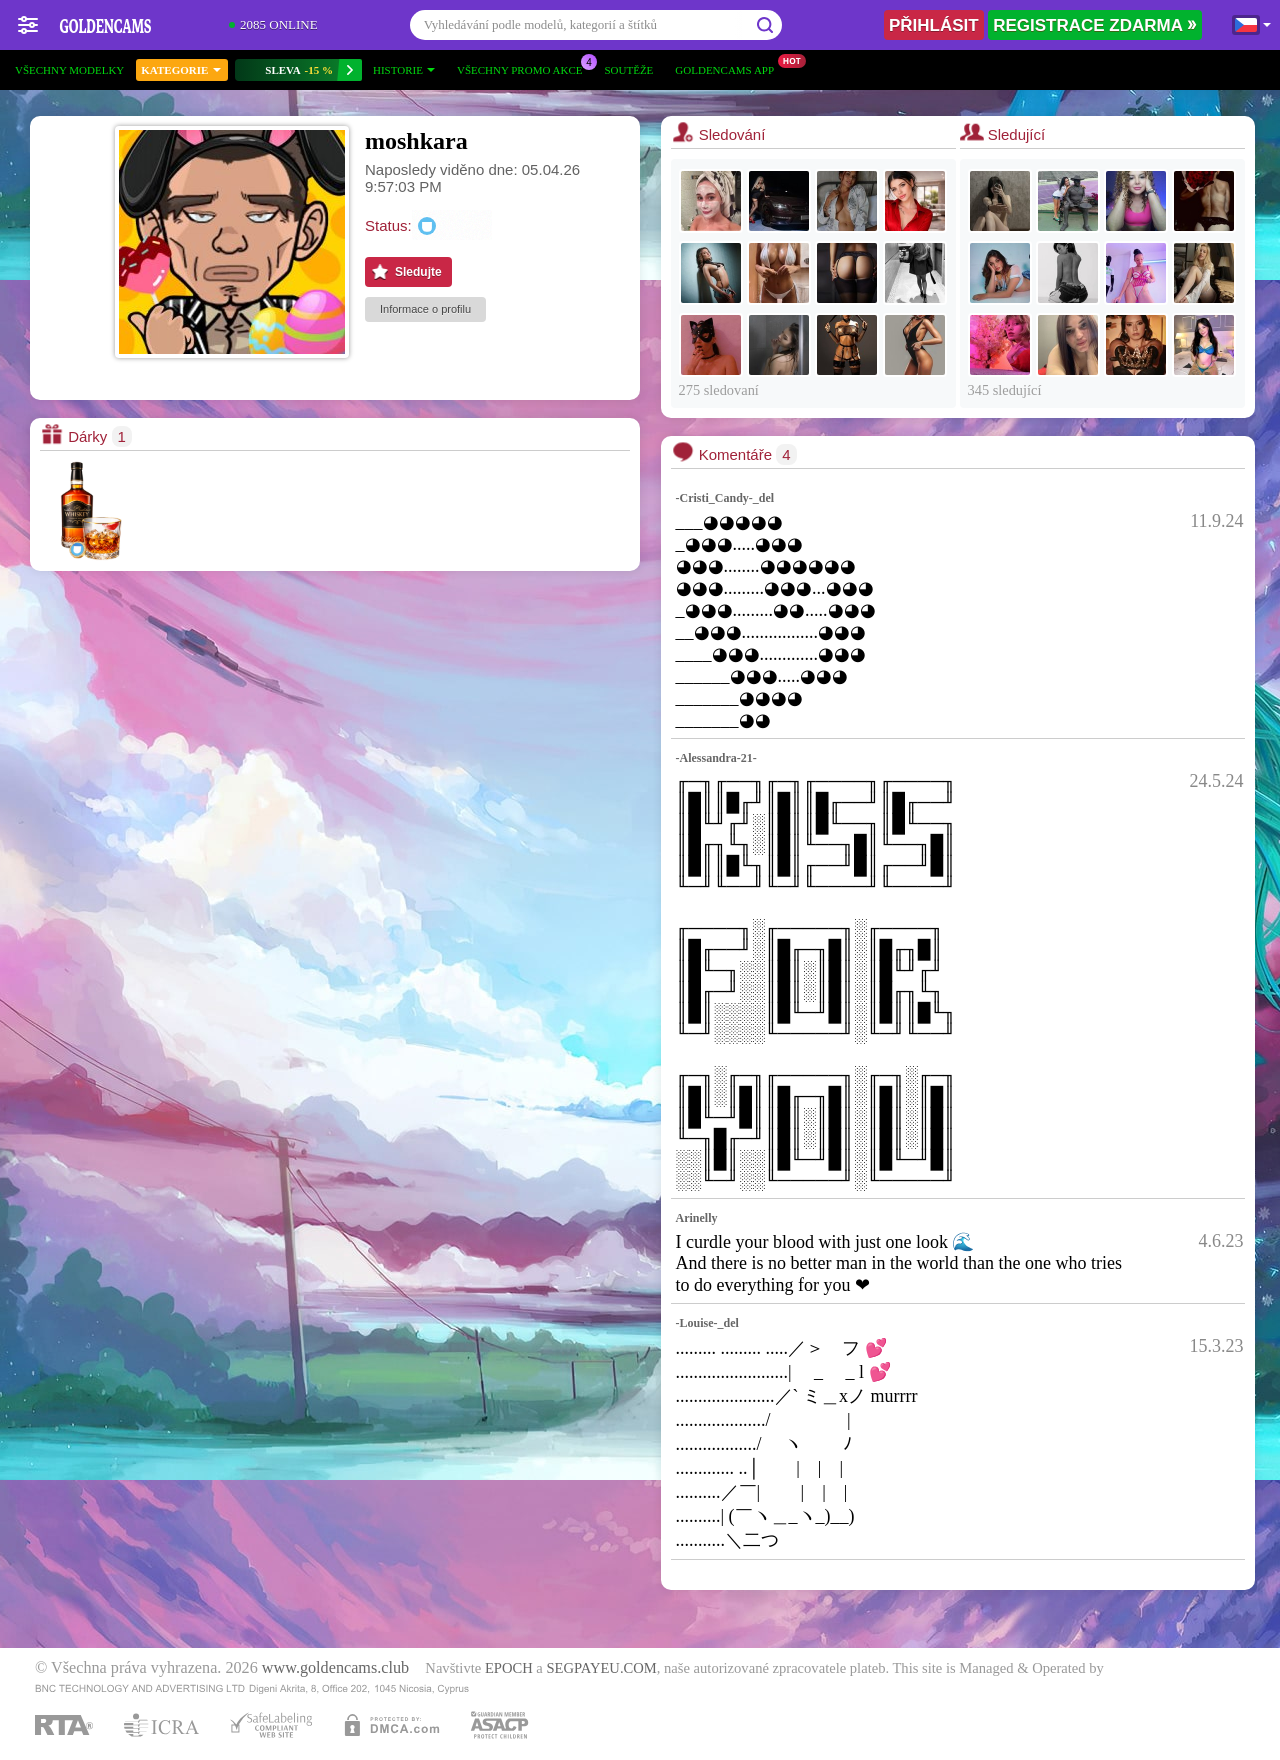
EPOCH (509, 1668)
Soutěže (628, 70)
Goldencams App (729, 67)
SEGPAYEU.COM (601, 1668)
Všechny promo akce (525, 67)
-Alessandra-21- (716, 758)
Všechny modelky (69, 70)
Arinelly (697, 1218)
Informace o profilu (425, 309)
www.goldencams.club (335, 1668)
